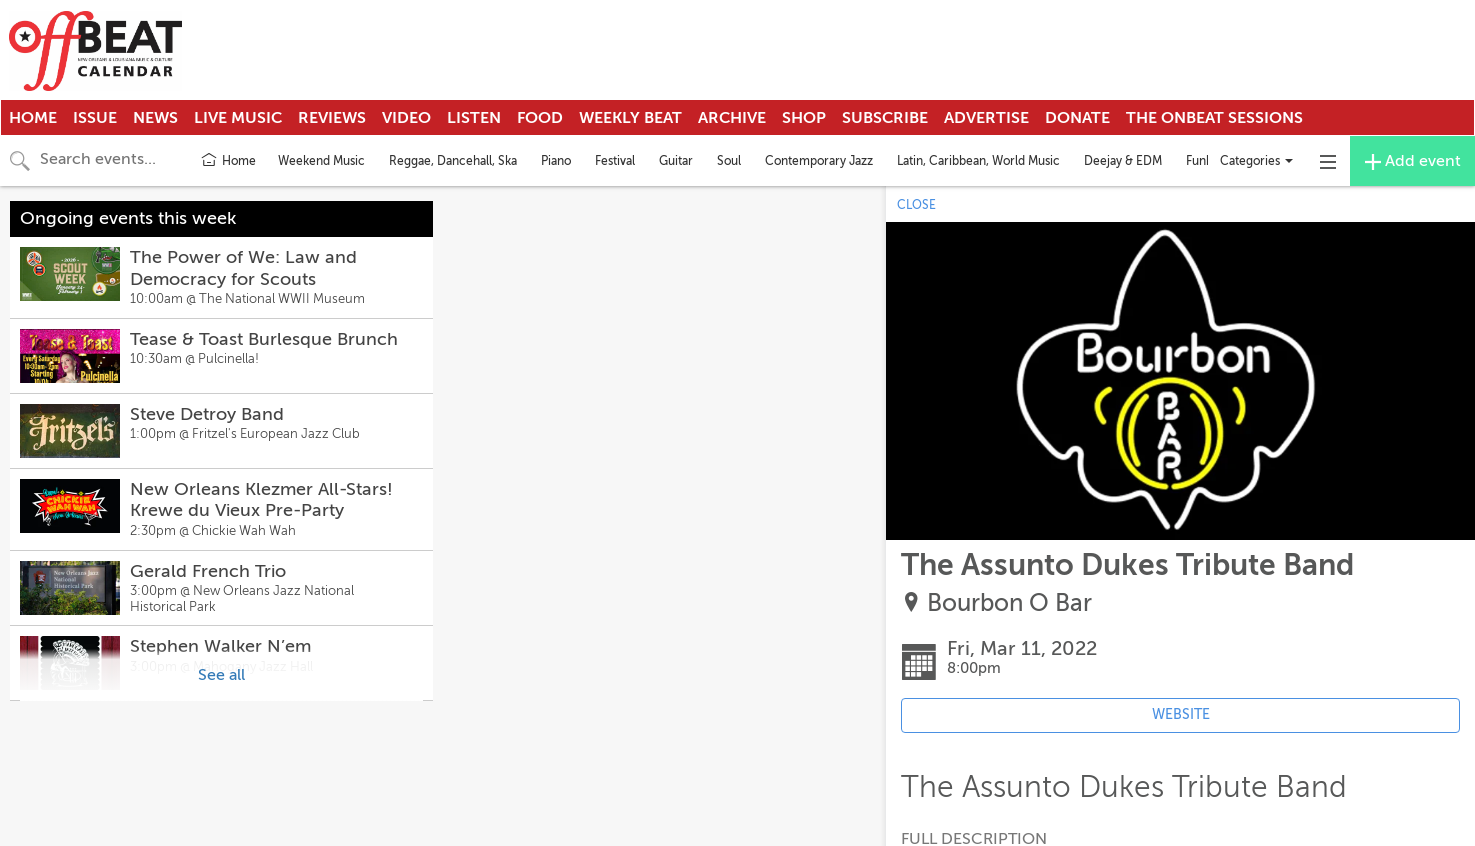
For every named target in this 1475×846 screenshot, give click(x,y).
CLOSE (916, 205)
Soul (729, 161)
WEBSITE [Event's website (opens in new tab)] (1181, 714)
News (155, 118)
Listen (474, 118)
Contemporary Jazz (819, 161)
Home (33, 118)
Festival (615, 161)
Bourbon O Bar (1009, 603)
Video (406, 118)
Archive (732, 118)
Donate (1077, 118)
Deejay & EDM (1123, 161)
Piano (556, 161)
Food (540, 118)
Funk (1199, 161)
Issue (95, 118)
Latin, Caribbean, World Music (978, 161)
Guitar (676, 161)
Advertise (986, 118)
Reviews (332, 118)
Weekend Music (321, 161)
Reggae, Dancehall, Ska (453, 161)
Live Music (238, 118)
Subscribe (885, 118)
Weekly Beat (630, 118)
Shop (804, 118)
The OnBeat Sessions (1214, 118)
